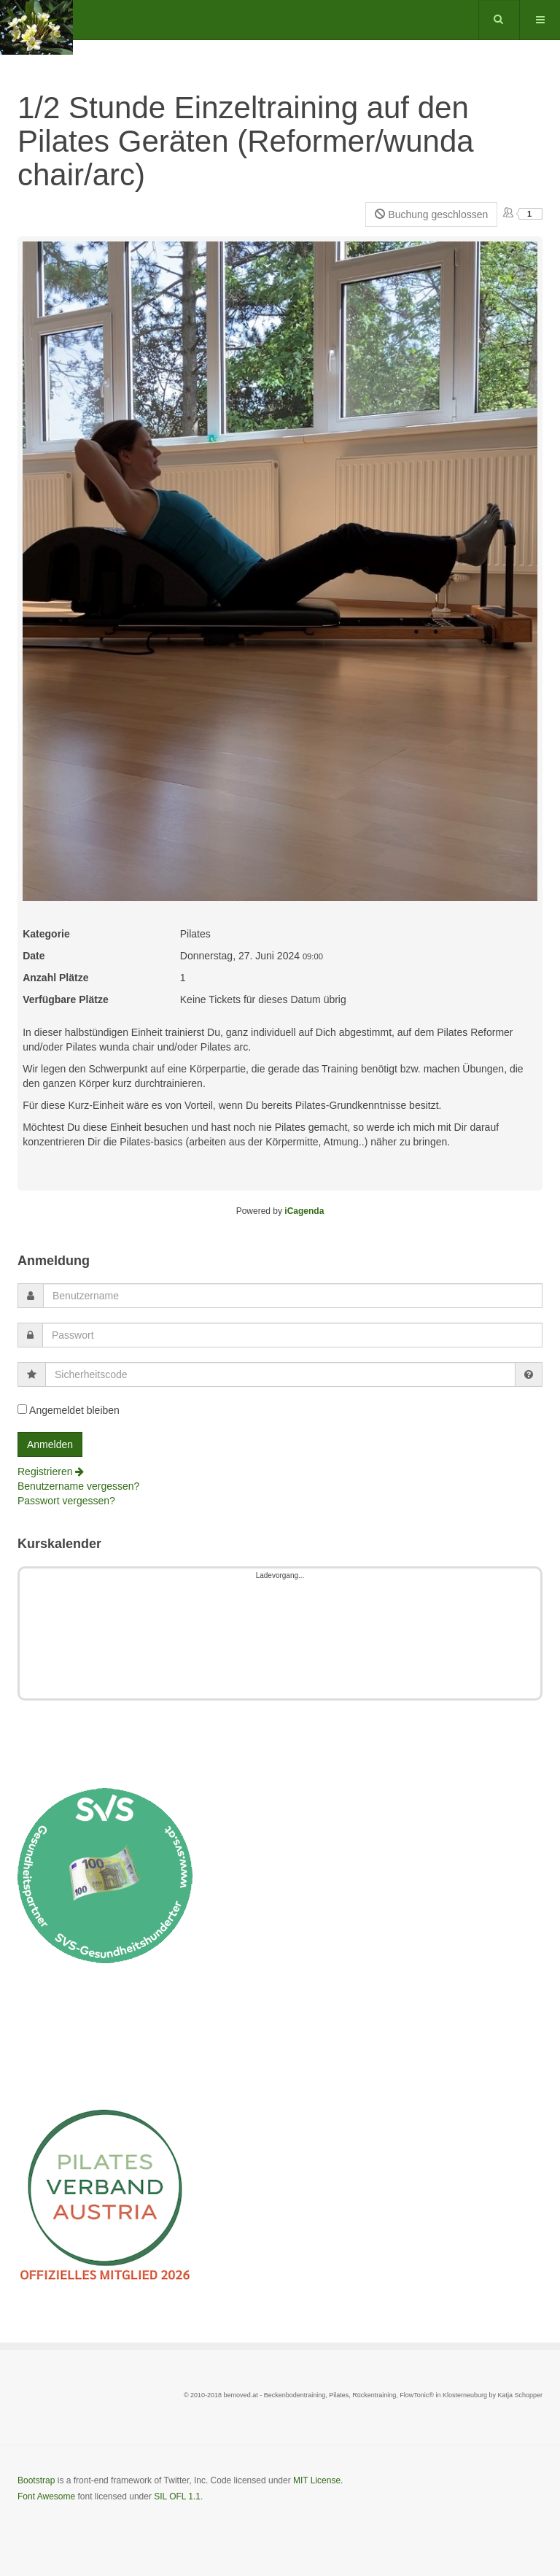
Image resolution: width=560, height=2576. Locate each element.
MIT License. (318, 2480)
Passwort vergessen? (66, 1500)
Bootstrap (36, 2480)
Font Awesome (46, 2496)
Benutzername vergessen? (78, 1486)
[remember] (22, 1409)
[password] (292, 1335)
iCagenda (304, 1211)
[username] (292, 1295)
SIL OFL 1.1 (177, 2496)
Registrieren (51, 1471)
